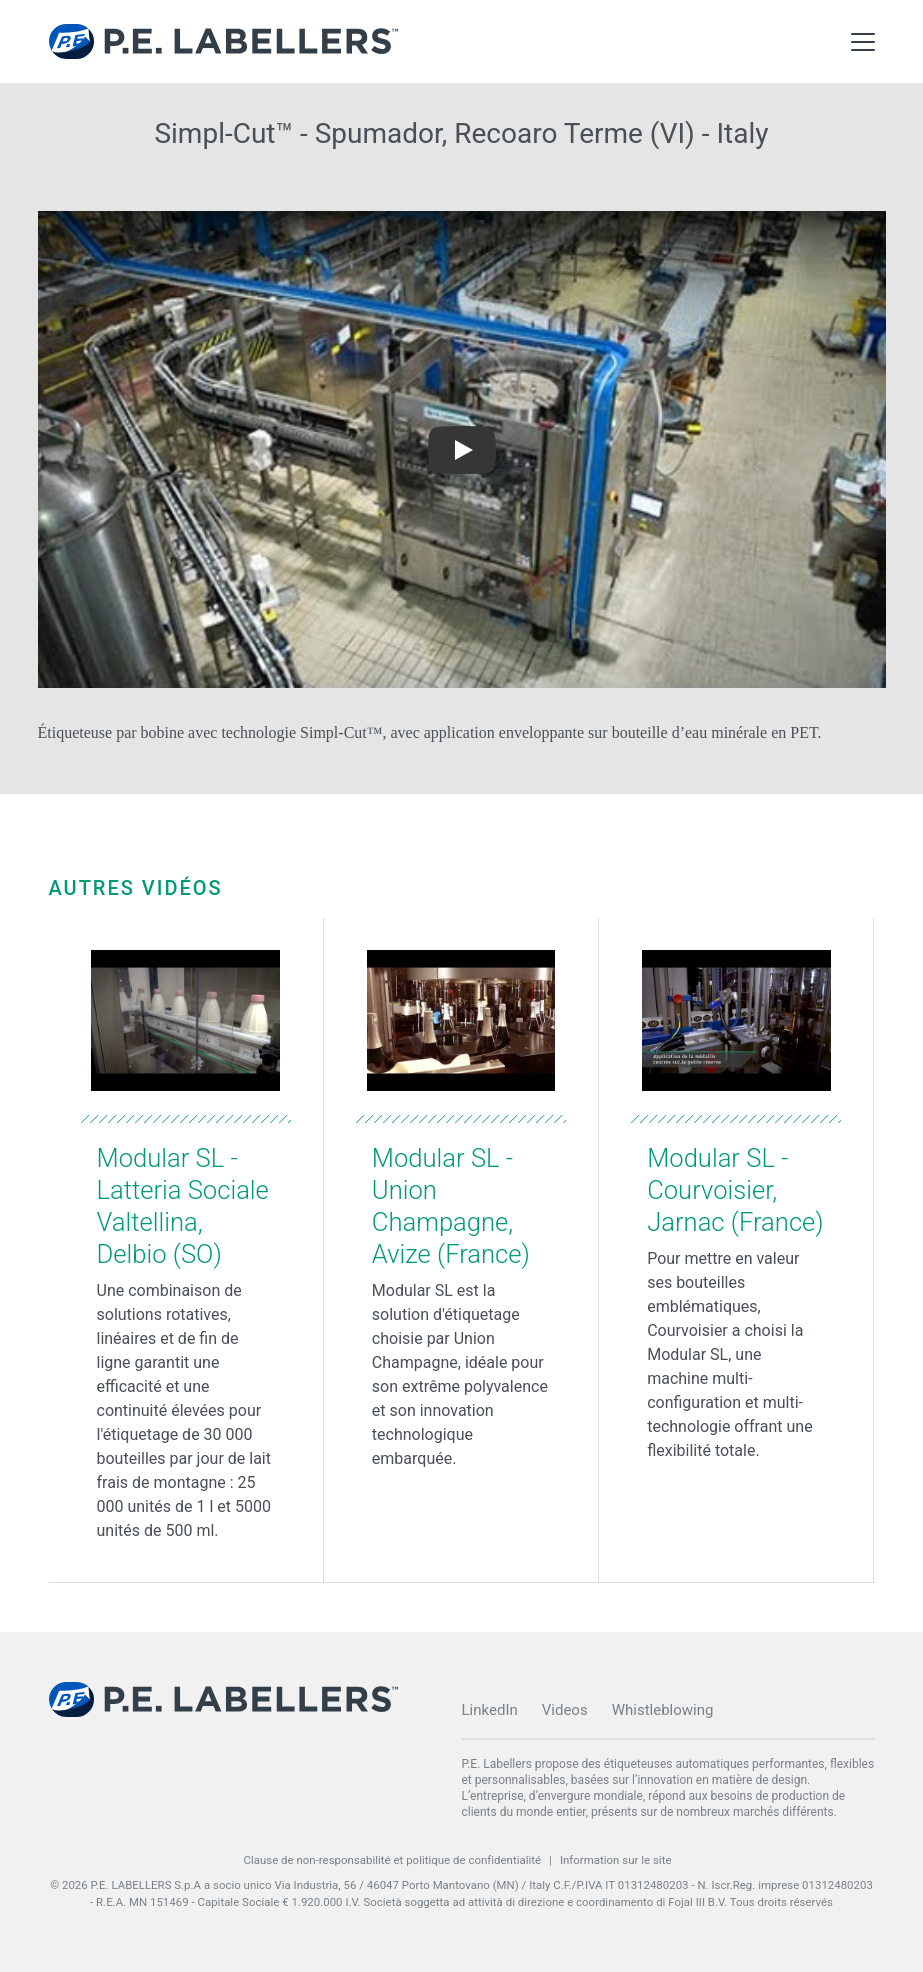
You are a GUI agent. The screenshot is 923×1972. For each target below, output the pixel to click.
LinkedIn (490, 1710)
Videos (565, 1710)
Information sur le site (616, 1860)
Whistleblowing (663, 1710)
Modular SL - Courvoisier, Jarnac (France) (735, 1190)
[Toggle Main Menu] (863, 42)
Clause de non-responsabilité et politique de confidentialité (392, 1860)
